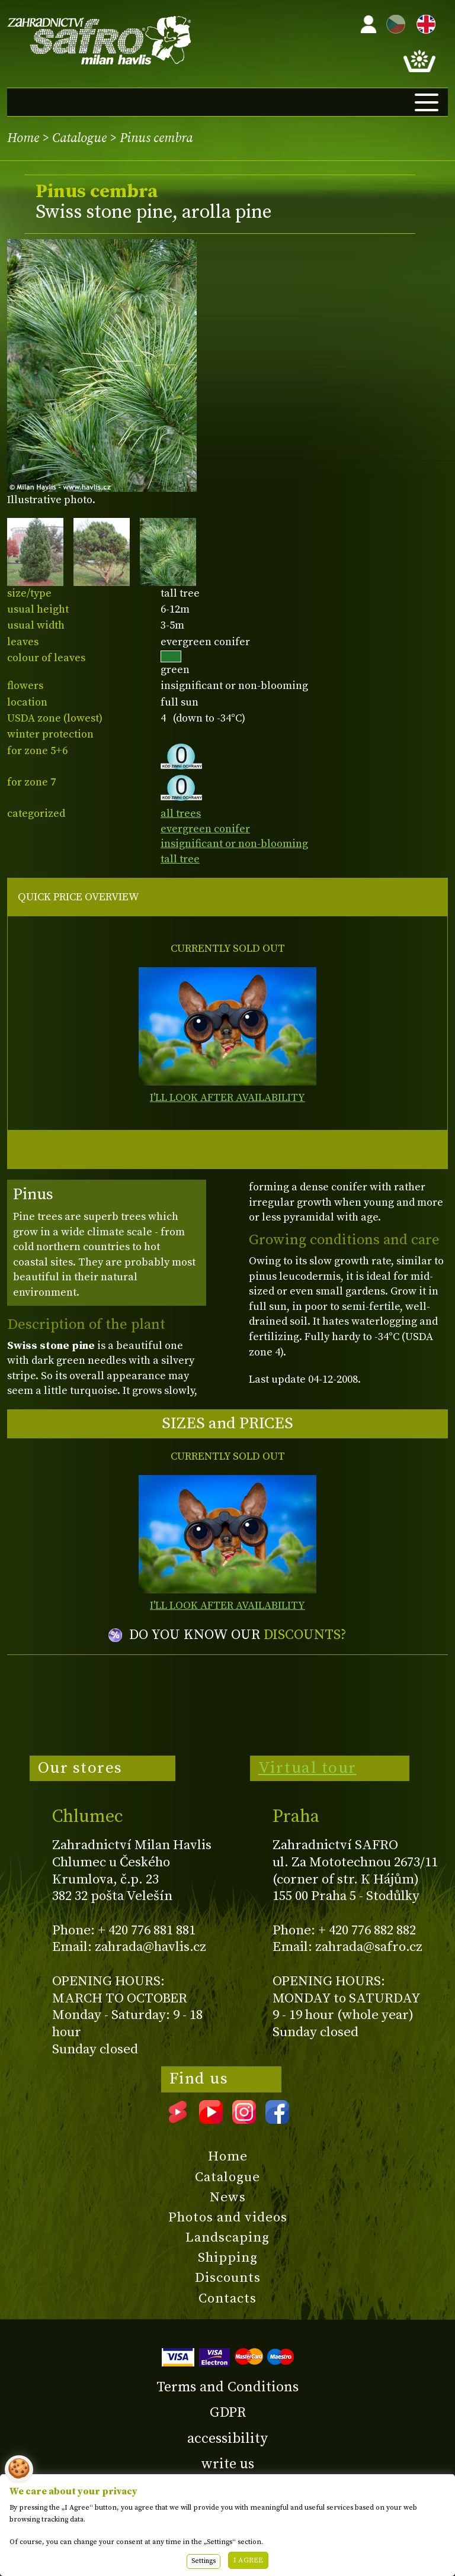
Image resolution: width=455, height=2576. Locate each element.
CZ (392, 22)
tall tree (180, 859)
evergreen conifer (205, 829)
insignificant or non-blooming (234, 844)
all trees (181, 813)
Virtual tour (307, 1768)
